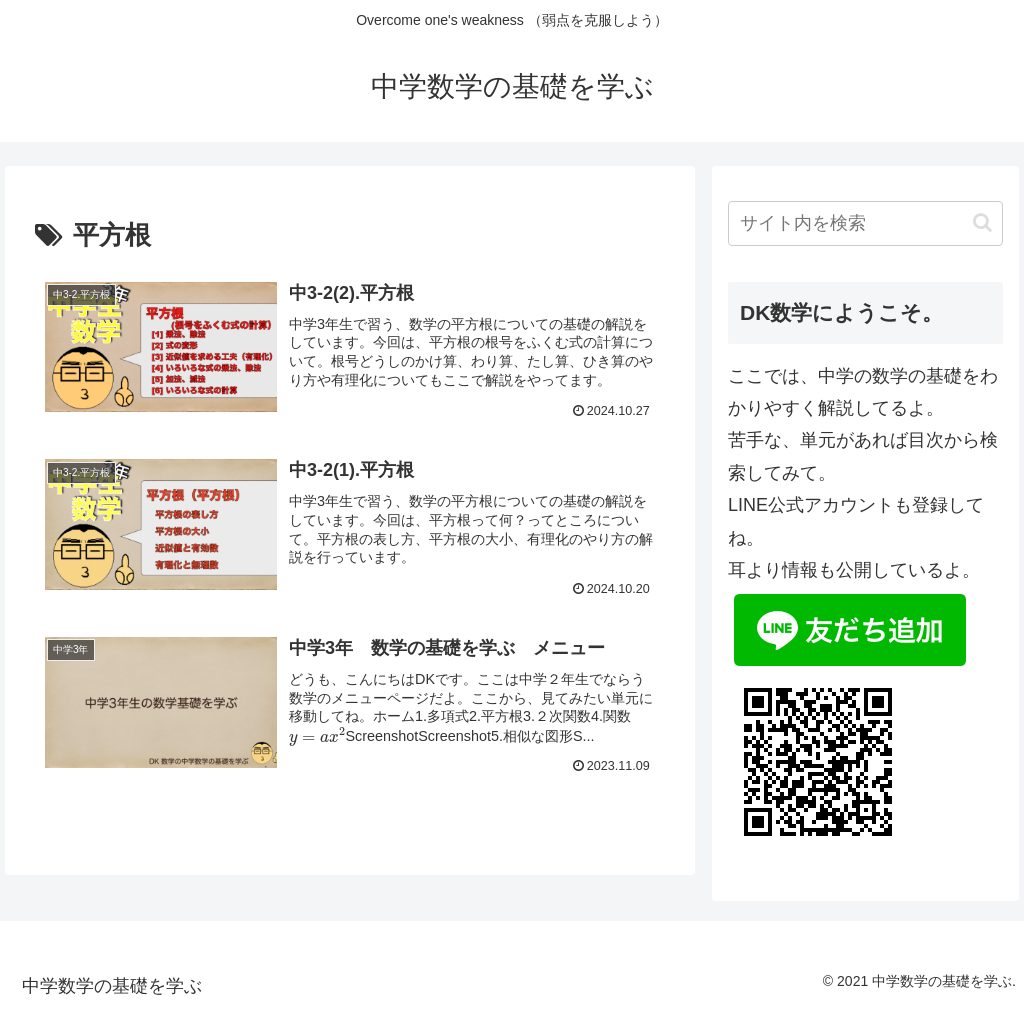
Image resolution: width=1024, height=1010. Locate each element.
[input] (865, 223)
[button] (982, 222)
